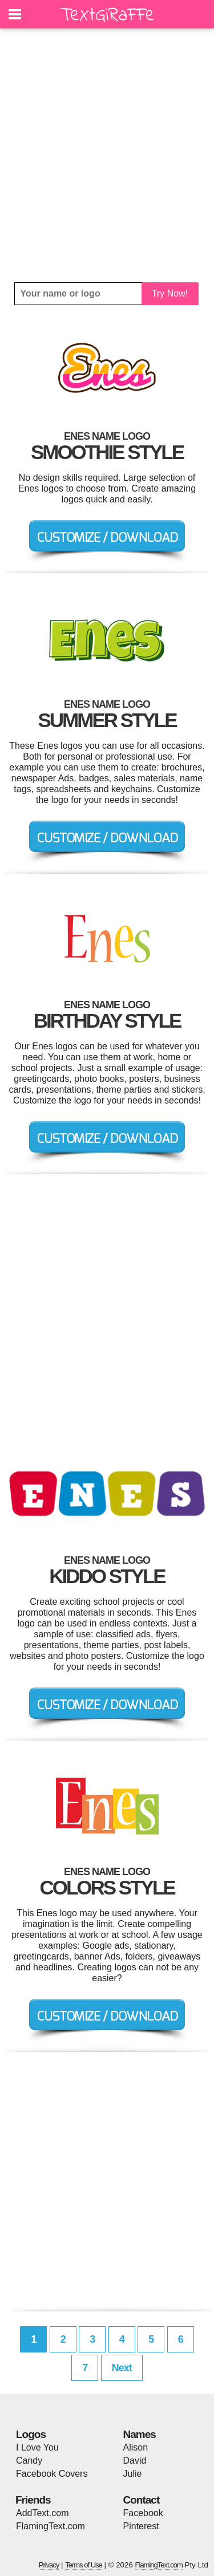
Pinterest (141, 2526)
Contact (141, 2500)
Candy (29, 2460)
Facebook (143, 2513)
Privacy (49, 2565)
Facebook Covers (51, 2473)
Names (139, 2434)
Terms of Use (83, 2565)
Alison (135, 2447)
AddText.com (42, 2513)
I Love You (37, 2447)
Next (122, 2368)
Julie (132, 2473)
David (135, 2460)
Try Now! (170, 293)
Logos (31, 2434)
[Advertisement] (107, 155)
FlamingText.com (50, 2526)
